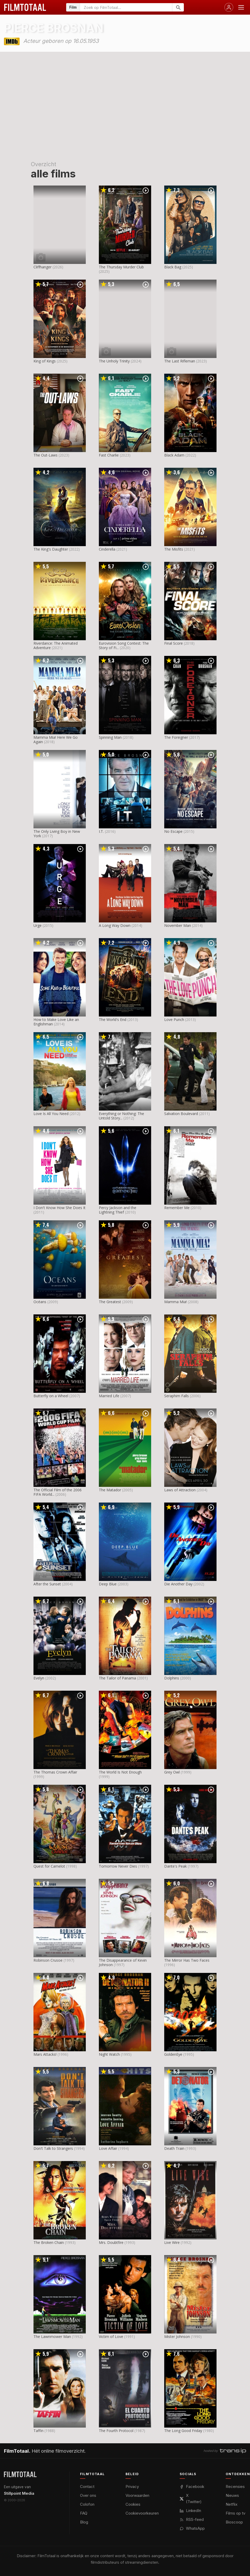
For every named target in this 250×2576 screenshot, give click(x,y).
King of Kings (44, 361)
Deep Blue (108, 1583)
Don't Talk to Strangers (53, 2148)
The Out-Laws (45, 455)
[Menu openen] (241, 7)
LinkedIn (190, 2510)
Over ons (88, 2495)
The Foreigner (176, 737)
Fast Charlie (109, 455)
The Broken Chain (48, 2242)
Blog (84, 2522)
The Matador (110, 1489)
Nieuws (232, 2495)
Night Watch (109, 2054)
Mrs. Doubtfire (111, 2242)
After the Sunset (47, 1583)
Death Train (174, 2148)
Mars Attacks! (44, 2054)
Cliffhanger (42, 266)
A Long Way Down (114, 925)
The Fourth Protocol (116, 2430)
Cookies (133, 2504)
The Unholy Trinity (114, 361)
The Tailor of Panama (117, 1678)
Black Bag (172, 266)
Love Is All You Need (51, 1113)
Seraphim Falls (176, 1395)
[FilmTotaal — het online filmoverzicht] (20, 2474)
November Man (177, 925)
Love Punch (174, 1019)
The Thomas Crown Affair (55, 1772)
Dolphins (171, 1678)
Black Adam (174, 455)
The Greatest (110, 1301)
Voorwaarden (137, 2495)
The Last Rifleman (179, 361)
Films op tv (235, 2513)
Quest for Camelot (49, 1866)
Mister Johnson (177, 2336)
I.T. (101, 831)
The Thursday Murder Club (121, 266)
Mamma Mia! (175, 1301)
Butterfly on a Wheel (50, 1395)
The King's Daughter (50, 549)
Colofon (87, 2504)
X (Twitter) (191, 2498)
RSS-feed (192, 2519)
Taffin (38, 2430)
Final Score (173, 643)
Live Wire (172, 2242)
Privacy (132, 2486)
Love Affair (108, 2148)
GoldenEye (173, 2054)
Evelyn (38, 1678)
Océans (39, 1301)
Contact (87, 2486)
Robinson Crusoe (47, 1960)
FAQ (83, 2513)
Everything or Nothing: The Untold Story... (121, 1115)
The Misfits (173, 549)
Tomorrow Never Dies (118, 1866)
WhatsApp (192, 2528)
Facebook (192, 2486)
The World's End (112, 1019)
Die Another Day (178, 1583)
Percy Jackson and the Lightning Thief (117, 1210)
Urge (37, 925)
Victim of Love (111, 2336)
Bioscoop (234, 2522)
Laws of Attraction (180, 1489)
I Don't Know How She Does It (59, 1207)
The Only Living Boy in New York (56, 833)
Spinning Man (110, 737)
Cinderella (107, 549)
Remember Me (177, 1207)
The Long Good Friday (183, 2430)
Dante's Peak (175, 1866)
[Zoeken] (178, 7)
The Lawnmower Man (52, 2336)
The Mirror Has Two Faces (186, 1960)
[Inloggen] (228, 7)
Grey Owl (172, 1772)
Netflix (231, 2504)
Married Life (109, 1395)
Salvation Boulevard (181, 1113)
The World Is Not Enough (120, 1772)
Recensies (235, 2486)
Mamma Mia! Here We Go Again (55, 739)
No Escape (173, 831)
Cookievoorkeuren (142, 2513)
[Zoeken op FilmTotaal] (126, 7)
